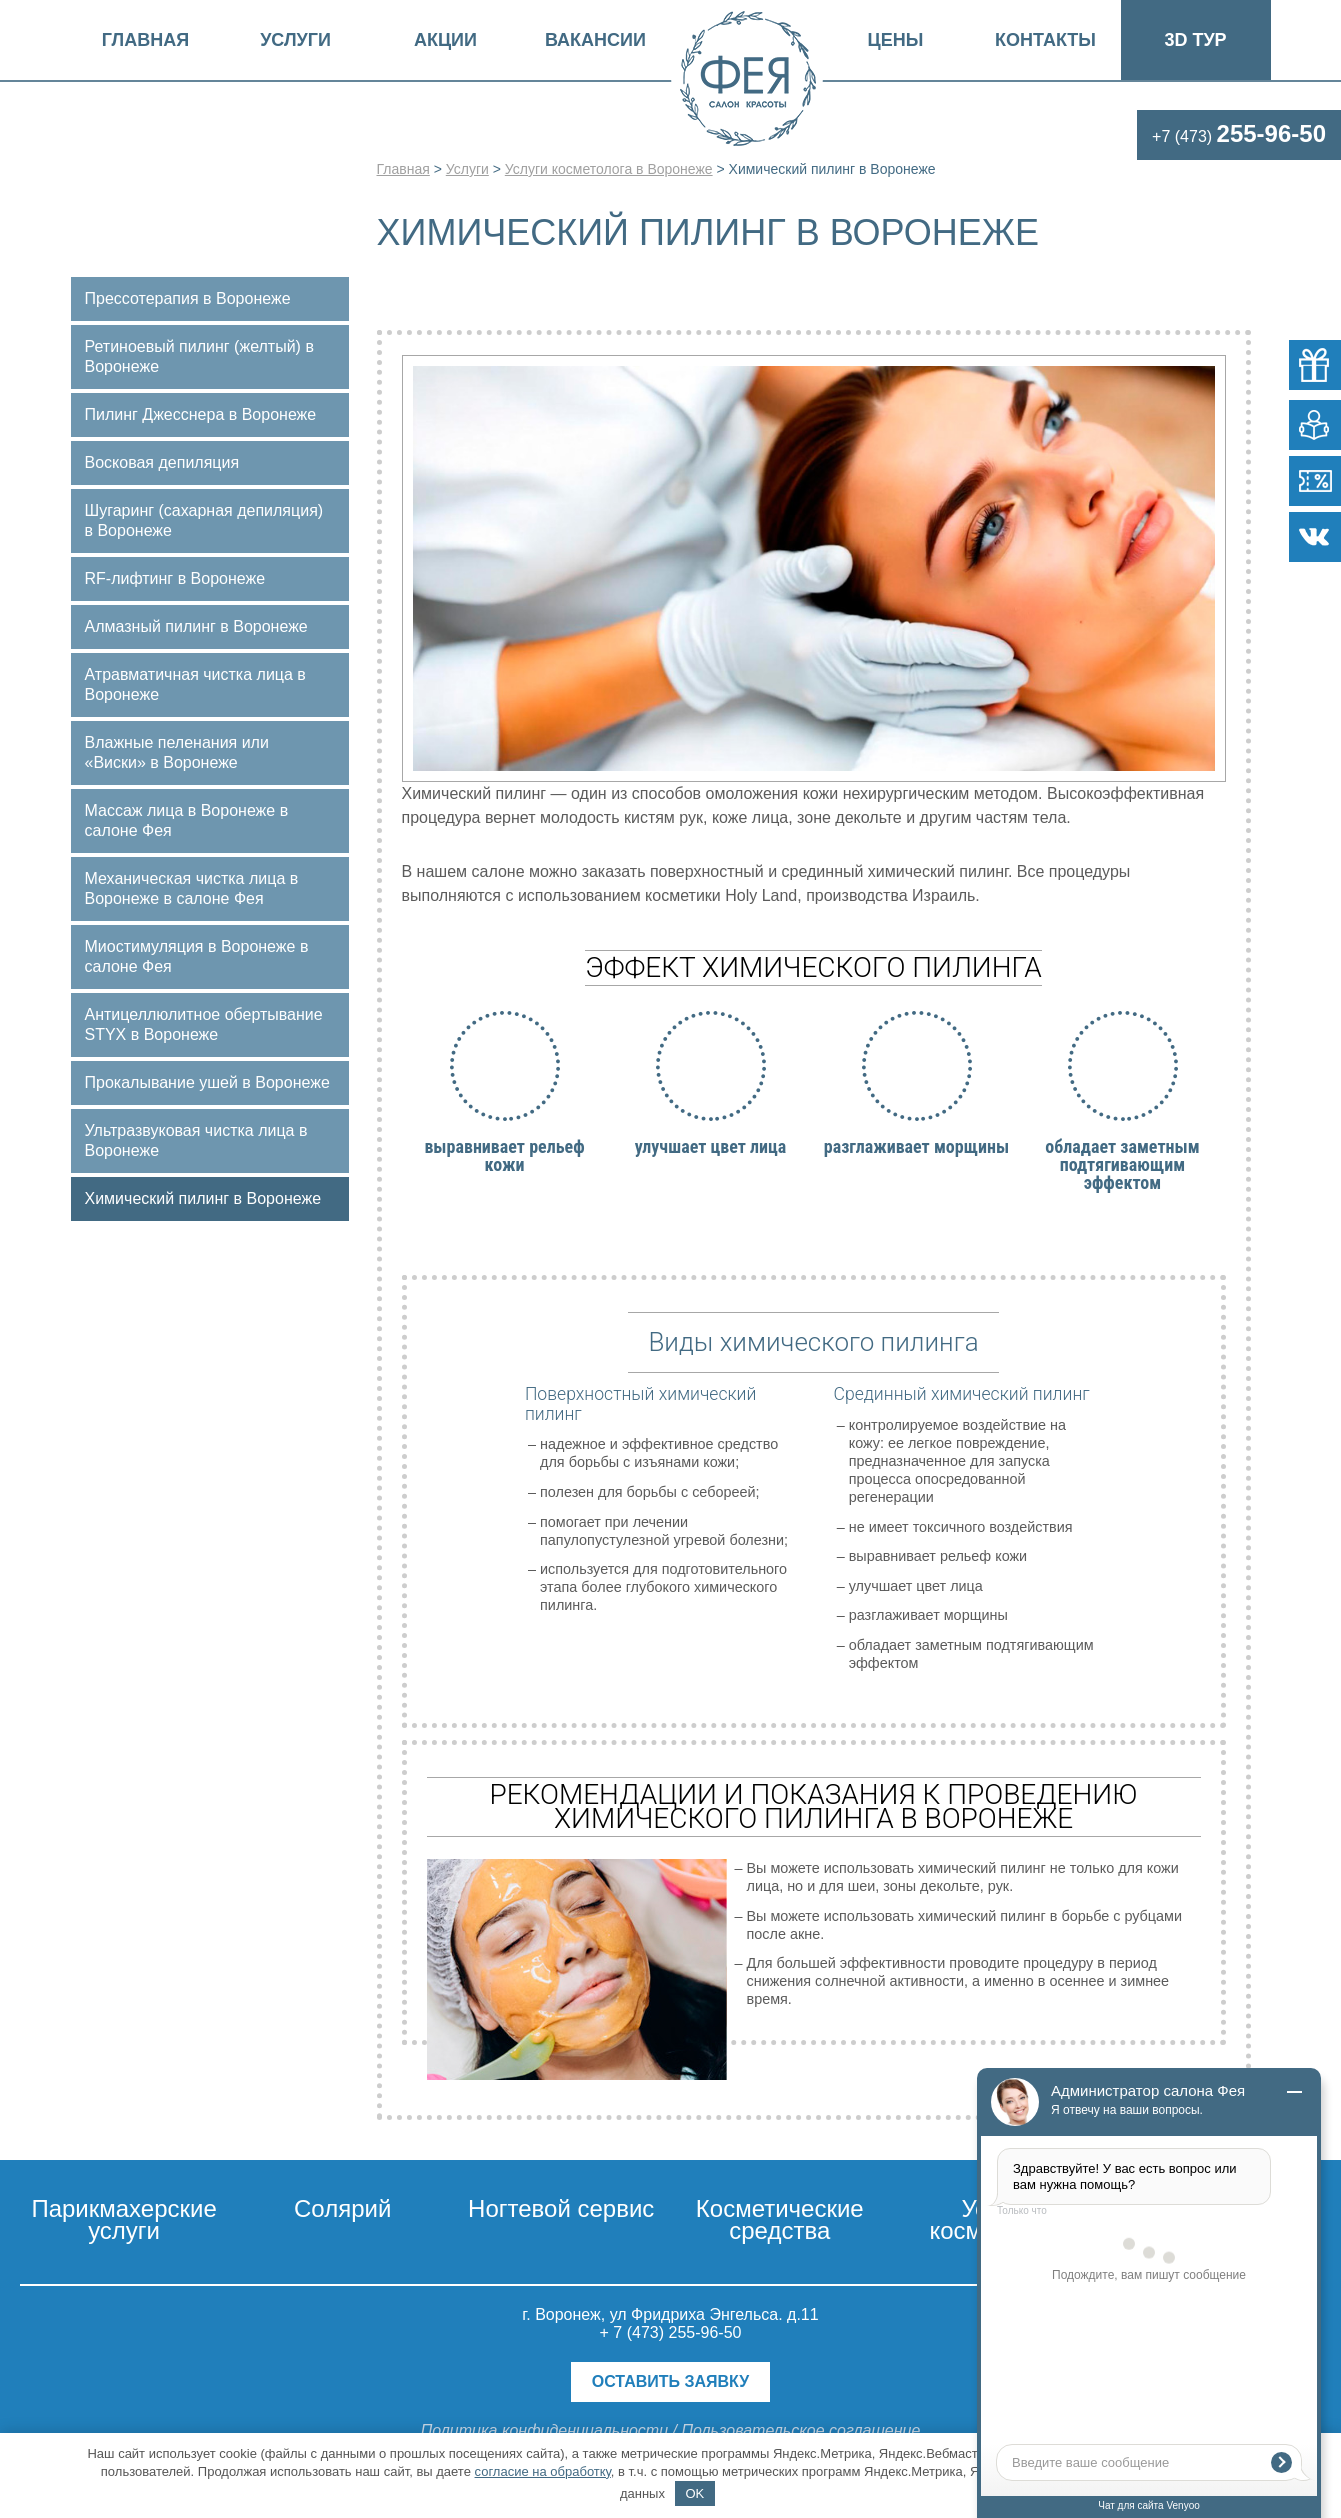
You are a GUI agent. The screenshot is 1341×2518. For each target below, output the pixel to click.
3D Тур (1195, 40)
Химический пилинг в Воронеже (203, 1198)
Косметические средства (780, 2219)
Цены (896, 40)
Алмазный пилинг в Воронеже (196, 626)
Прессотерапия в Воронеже (188, 298)
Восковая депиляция (162, 462)
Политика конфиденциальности (544, 2430)
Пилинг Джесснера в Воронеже (201, 414)
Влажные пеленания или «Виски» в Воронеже (177, 752)
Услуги (295, 40)
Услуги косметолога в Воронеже (609, 169)
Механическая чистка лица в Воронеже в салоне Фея (192, 888)
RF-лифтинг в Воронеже (175, 578)
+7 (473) (1239, 136)
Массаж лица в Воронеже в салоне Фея (187, 820)
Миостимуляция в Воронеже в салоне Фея (197, 956)
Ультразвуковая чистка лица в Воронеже (196, 1140)
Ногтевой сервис (561, 2208)
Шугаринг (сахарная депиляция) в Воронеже (204, 520)
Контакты (1045, 40)
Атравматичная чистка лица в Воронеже (195, 684)
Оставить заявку (670, 2381)
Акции (445, 40)
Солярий (342, 2208)
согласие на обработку (543, 2471)
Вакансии (595, 40)
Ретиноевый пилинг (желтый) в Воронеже (199, 356)
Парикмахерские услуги (123, 2219)
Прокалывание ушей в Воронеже (207, 1082)
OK (694, 2493)
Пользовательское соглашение (800, 2430)
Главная (145, 40)
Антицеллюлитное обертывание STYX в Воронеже (204, 1024)
